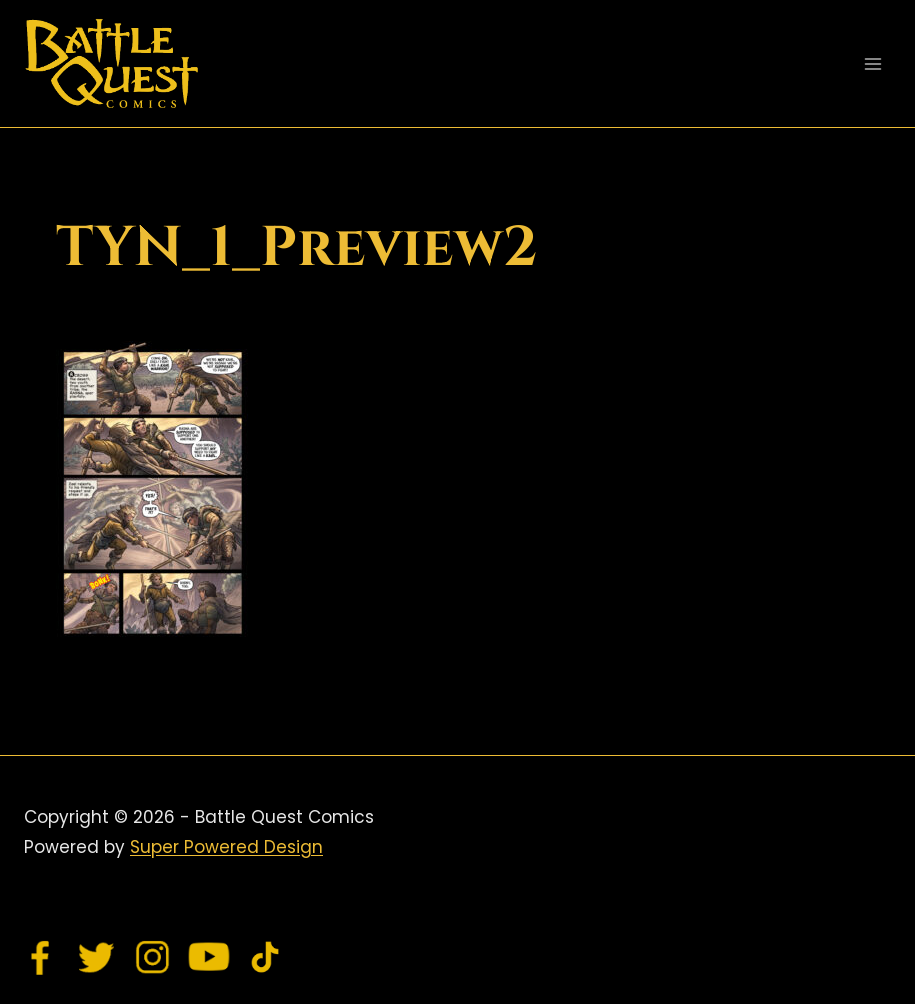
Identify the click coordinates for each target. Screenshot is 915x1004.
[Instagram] (153, 957)
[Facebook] (41, 957)
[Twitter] (97, 957)
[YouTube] (209, 957)
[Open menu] (872, 63)
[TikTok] (265, 957)
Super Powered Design (226, 847)
